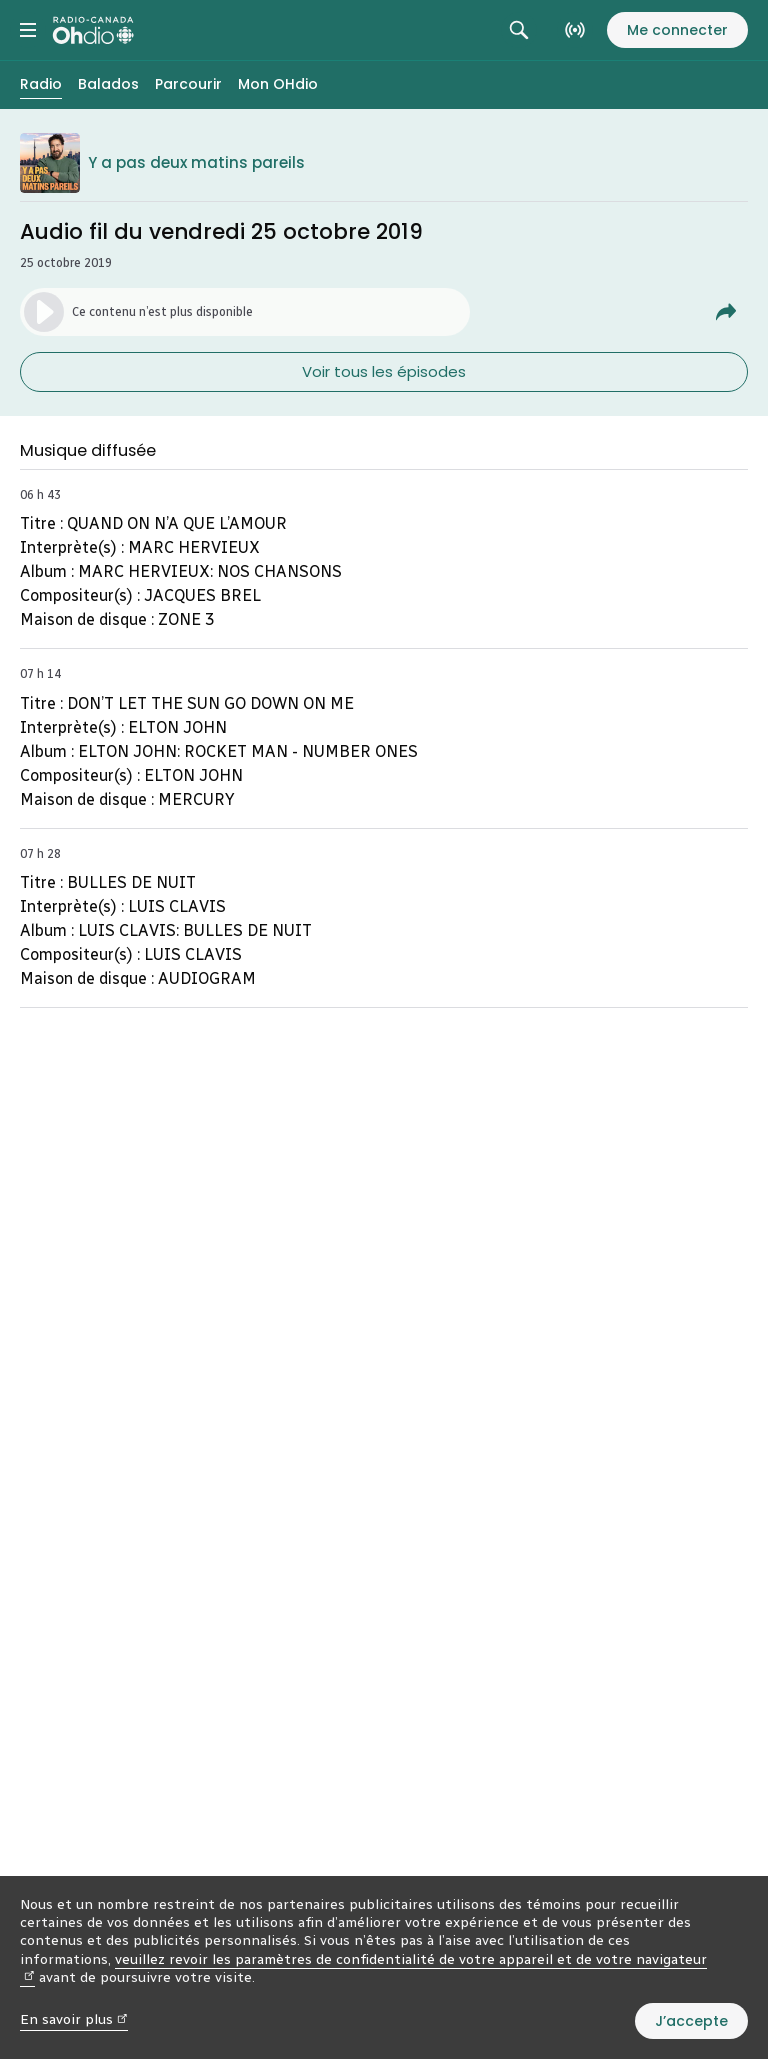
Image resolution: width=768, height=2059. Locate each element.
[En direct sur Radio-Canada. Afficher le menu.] (575, 30)
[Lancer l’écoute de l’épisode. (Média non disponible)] (245, 312)
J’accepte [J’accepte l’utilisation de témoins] (691, 2021)
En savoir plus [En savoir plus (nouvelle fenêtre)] (74, 2019)
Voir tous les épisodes (384, 371)
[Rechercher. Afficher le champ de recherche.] (519, 30)
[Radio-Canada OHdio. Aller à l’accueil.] (93, 30)
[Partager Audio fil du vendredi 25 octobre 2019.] (726, 312)
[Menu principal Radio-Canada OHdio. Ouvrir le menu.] (28, 30)
